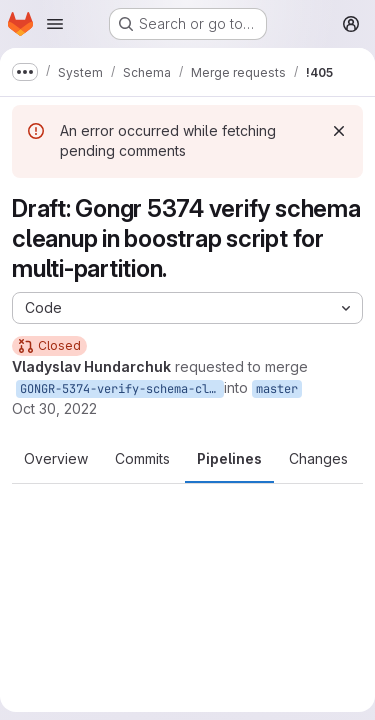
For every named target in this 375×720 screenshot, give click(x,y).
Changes (318, 458)
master (277, 389)
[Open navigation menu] (55, 24)
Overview (56, 458)
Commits (142, 458)
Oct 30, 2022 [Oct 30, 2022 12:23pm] (54, 408)
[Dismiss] (339, 131)
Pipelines (229, 458)
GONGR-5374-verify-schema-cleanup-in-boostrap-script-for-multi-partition (122, 389)
